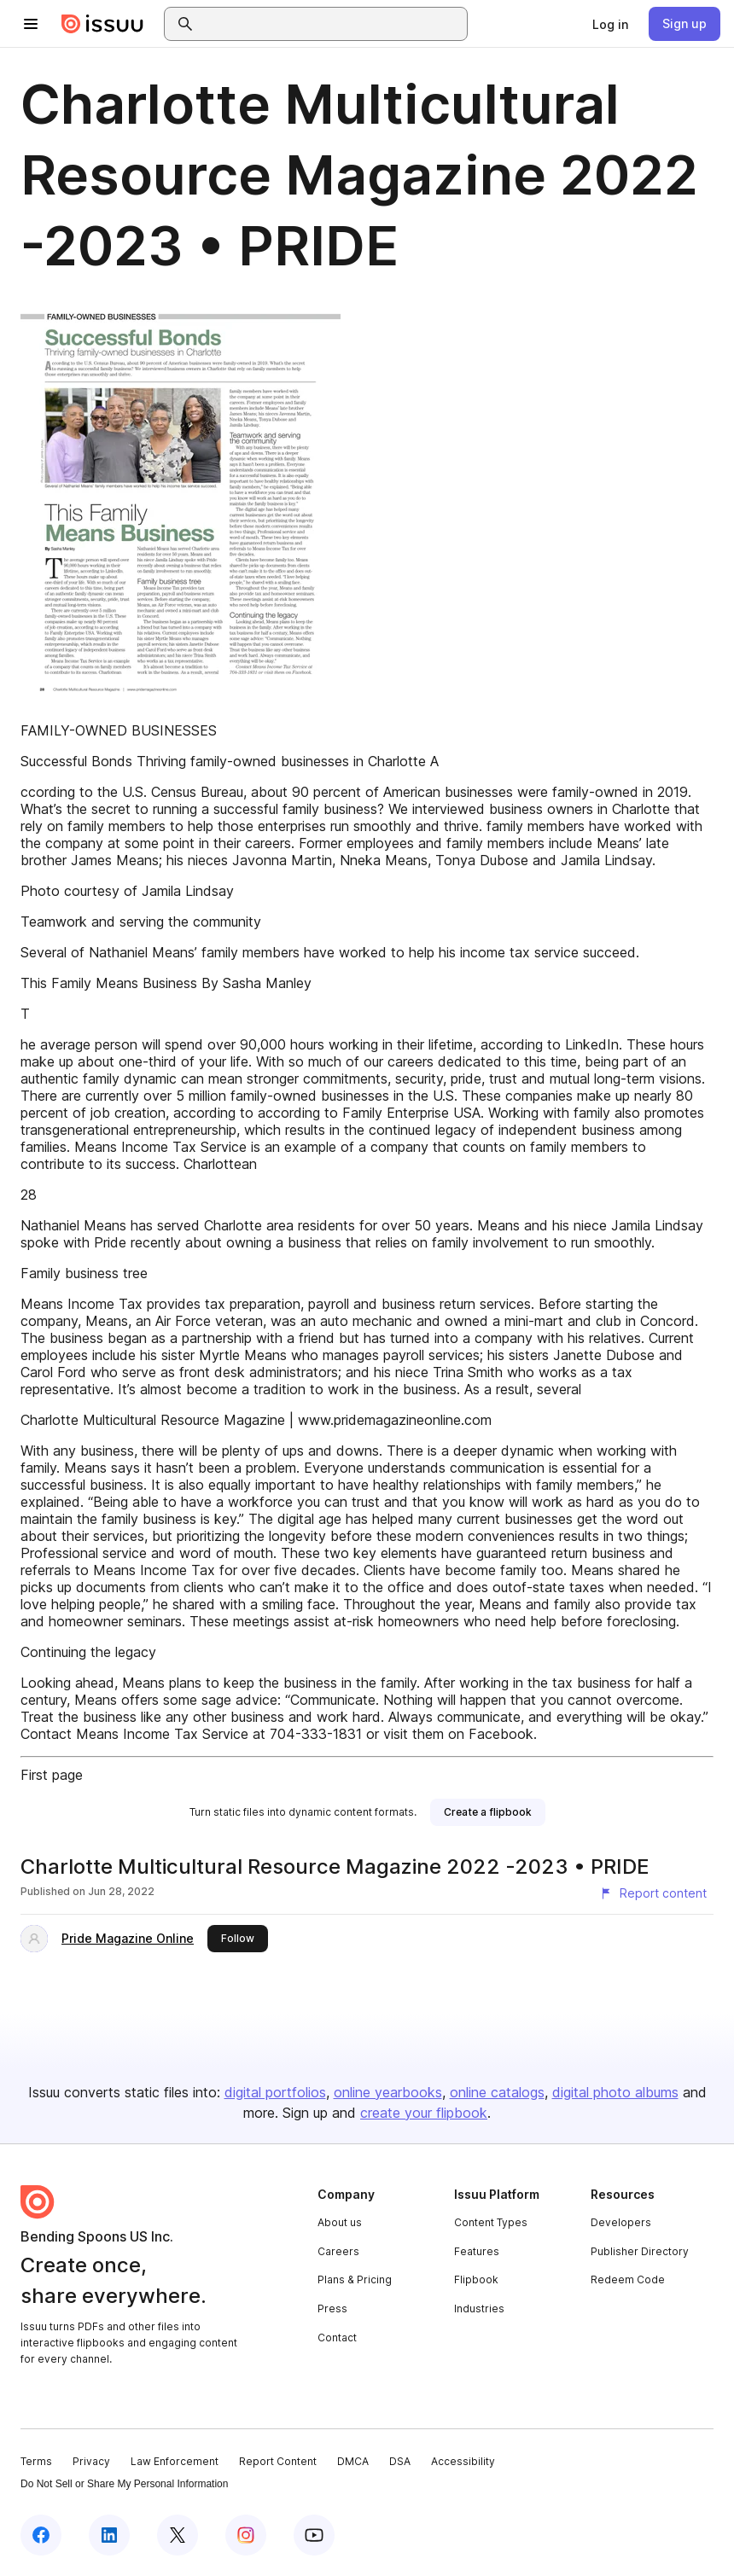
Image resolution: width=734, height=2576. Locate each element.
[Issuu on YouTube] (314, 2535)
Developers (621, 2222)
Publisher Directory (640, 2251)
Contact (337, 2337)
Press (332, 2308)
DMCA (353, 2461)
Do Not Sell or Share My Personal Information (124, 2484)
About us (339, 2222)
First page (51, 1774)
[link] (610, 24)
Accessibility (463, 2461)
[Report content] (653, 1893)
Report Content (278, 2461)
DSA (400, 2461)
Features (476, 2251)
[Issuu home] (102, 24)
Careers (338, 2251)
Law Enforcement (174, 2461)
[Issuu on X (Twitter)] (177, 2535)
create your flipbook (423, 2112)
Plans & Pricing (354, 2279)
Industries (479, 2308)
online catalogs (497, 2092)
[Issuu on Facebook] (40, 2535)
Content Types (490, 2222)
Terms (36, 2461)
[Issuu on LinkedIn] (109, 2535)
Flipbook (476, 2279)
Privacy (91, 2461)
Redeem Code (628, 2279)
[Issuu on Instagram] (245, 2535)
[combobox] (331, 24)
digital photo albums (615, 2092)
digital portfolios (275, 2092)
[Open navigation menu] (31, 24)
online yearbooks (388, 2092)
